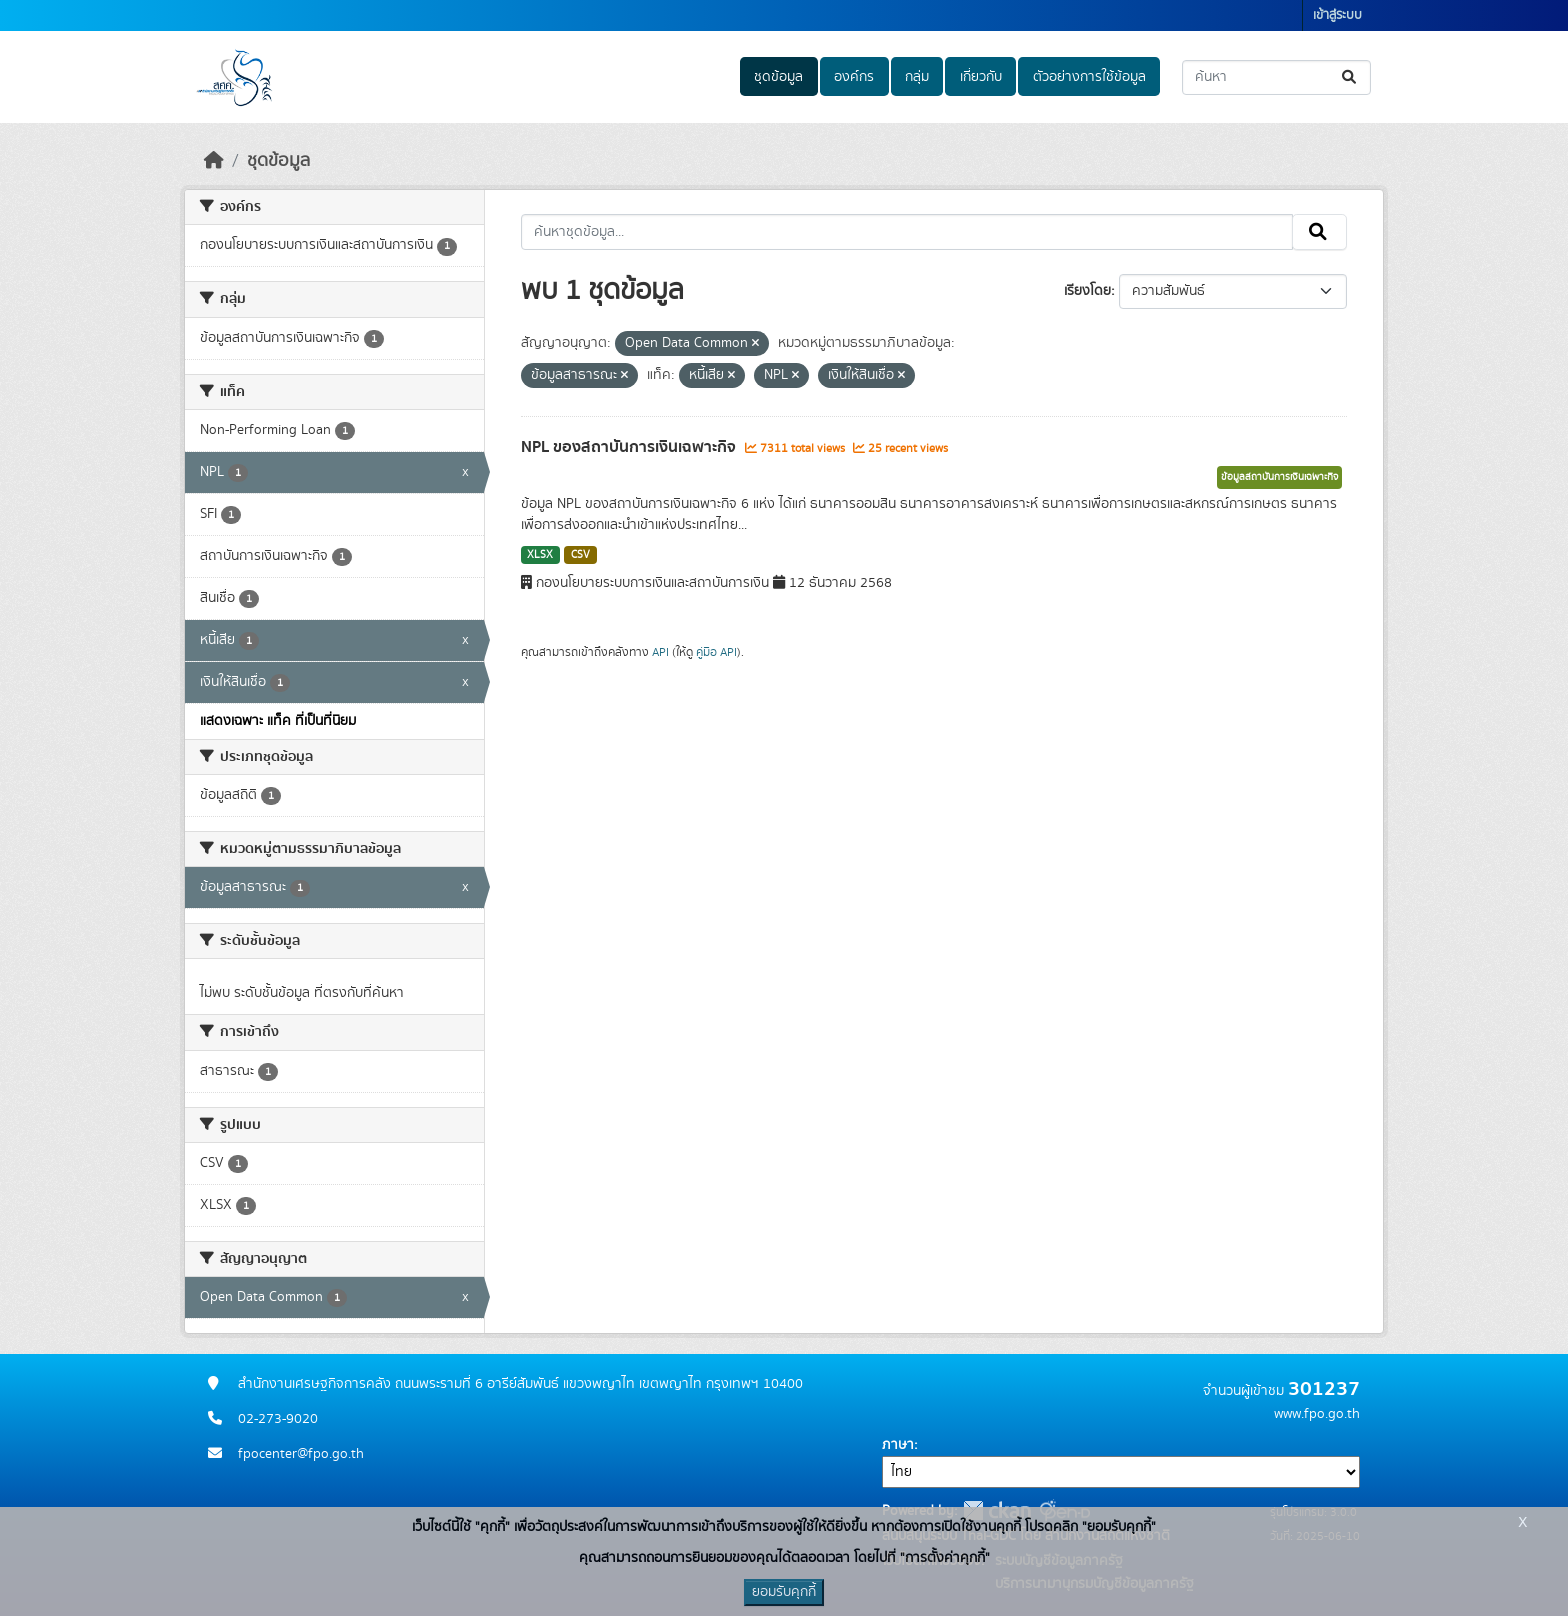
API (660, 652)
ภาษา (898, 1445)
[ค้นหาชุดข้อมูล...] (1276, 77)
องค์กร (854, 77)
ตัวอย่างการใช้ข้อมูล (1089, 77)
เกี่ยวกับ (981, 77)
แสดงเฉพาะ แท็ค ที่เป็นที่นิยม (278, 721)
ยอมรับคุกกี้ (784, 1592)
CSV (580, 555)
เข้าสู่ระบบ (1337, 15)
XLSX (540, 555)
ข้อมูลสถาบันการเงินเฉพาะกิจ (1279, 477)
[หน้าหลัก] (214, 161)
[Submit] (1350, 77)
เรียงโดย (1087, 291)
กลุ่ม (917, 77)
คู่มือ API (716, 652)
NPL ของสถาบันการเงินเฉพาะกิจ (630, 447)
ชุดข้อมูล (778, 77)
